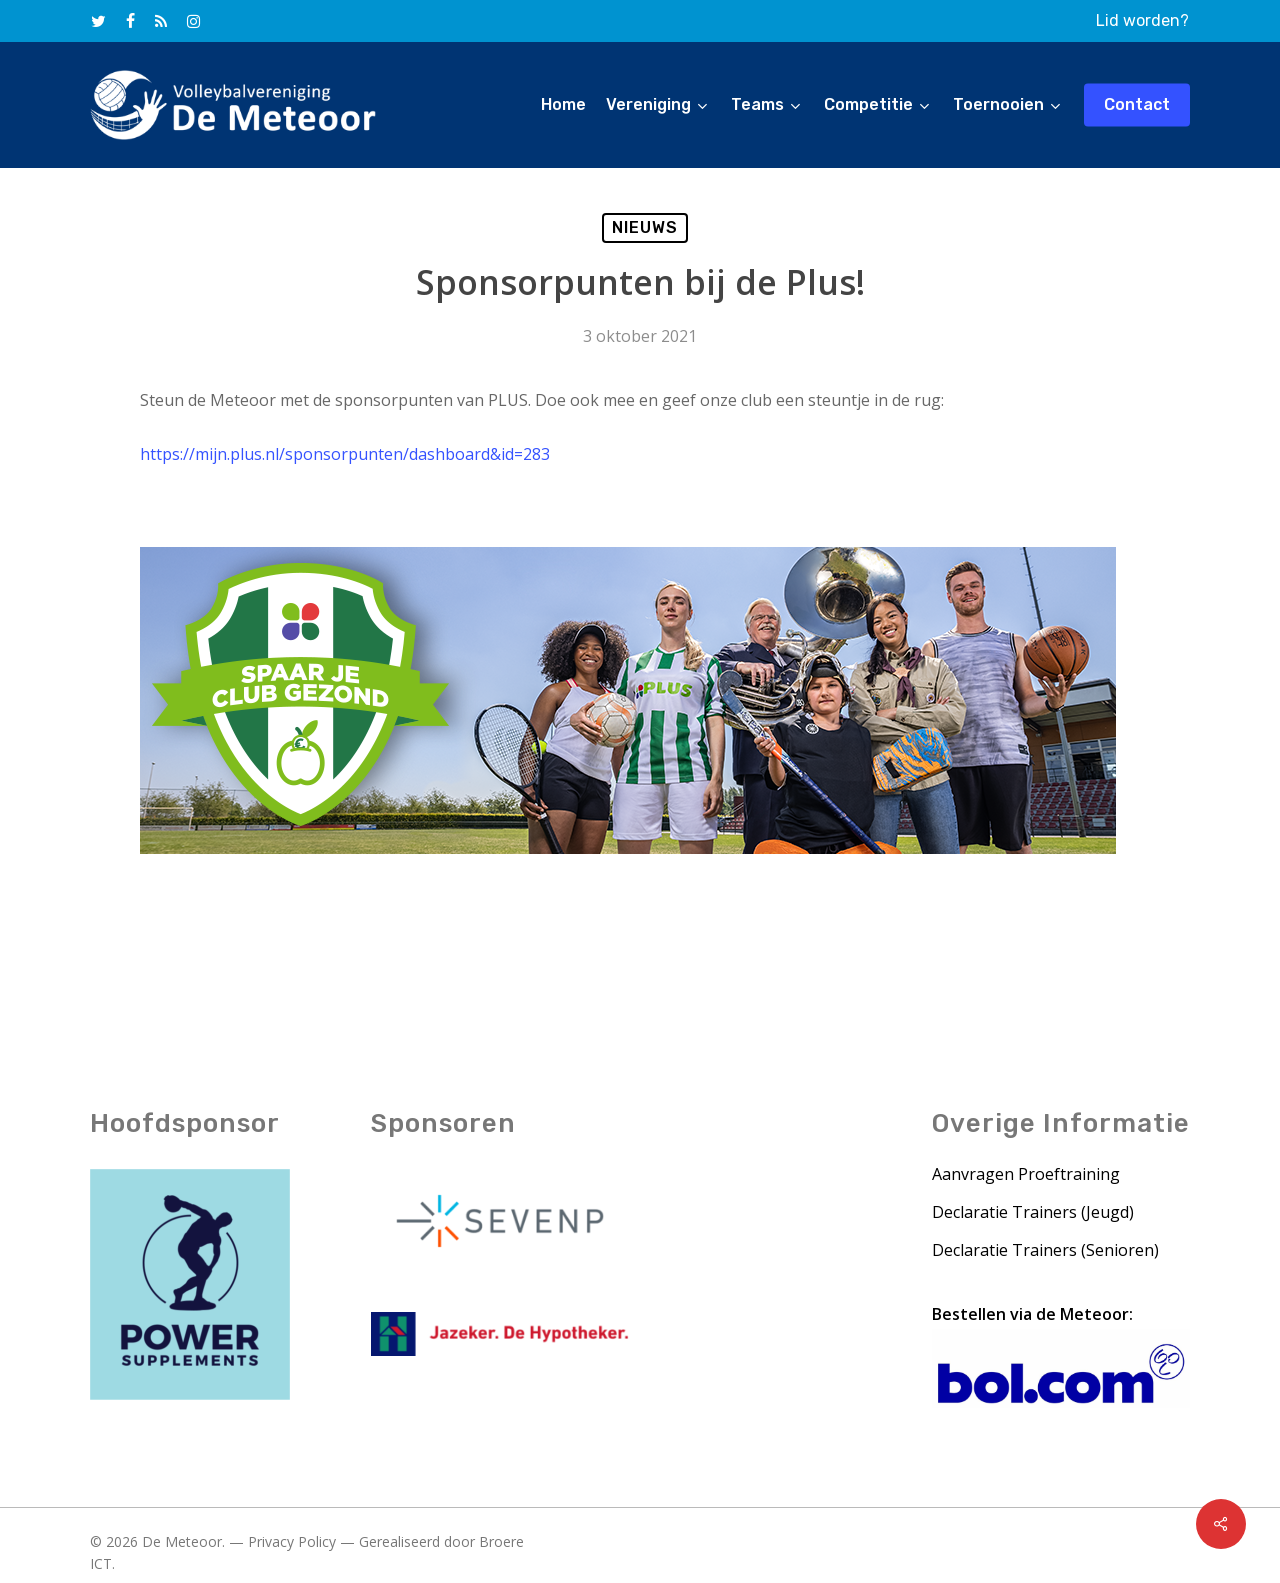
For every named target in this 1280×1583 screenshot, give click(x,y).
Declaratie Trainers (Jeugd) (1033, 1214)
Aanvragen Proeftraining (1026, 1176)
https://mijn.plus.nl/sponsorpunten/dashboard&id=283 (345, 454)
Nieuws (645, 227)
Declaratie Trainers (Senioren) (1045, 1252)
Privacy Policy (292, 1543)
